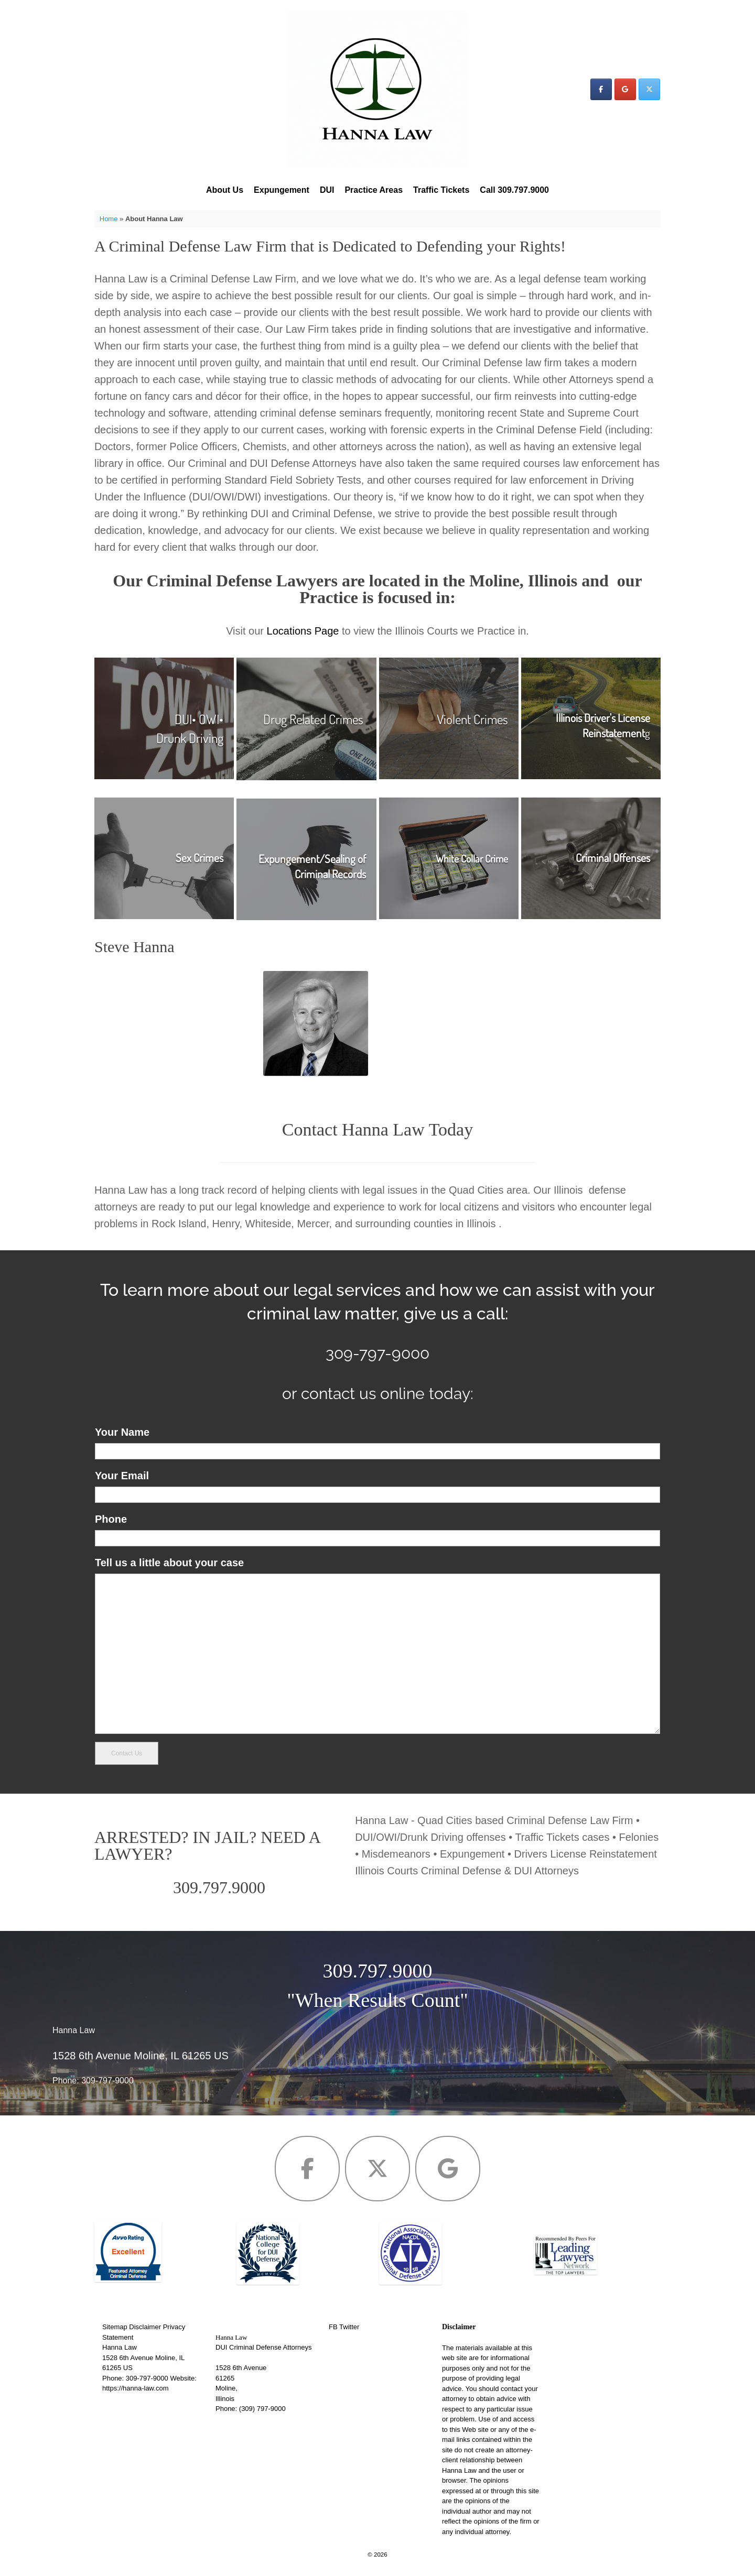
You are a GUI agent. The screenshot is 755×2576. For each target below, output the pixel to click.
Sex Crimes (199, 857)
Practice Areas (373, 189)
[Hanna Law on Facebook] (601, 89)
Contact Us (126, 1753)
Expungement (281, 189)
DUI (327, 189)
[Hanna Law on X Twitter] (649, 89)
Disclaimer (145, 2327)
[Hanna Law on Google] (625, 89)
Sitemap (114, 2327)
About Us (224, 189)
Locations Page (303, 631)
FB (333, 2327)
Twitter (349, 2327)
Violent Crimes (472, 719)
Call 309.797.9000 (514, 189)
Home (109, 219)
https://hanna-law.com (135, 2388)
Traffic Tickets (441, 189)
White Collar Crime (472, 858)
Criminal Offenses (613, 857)
